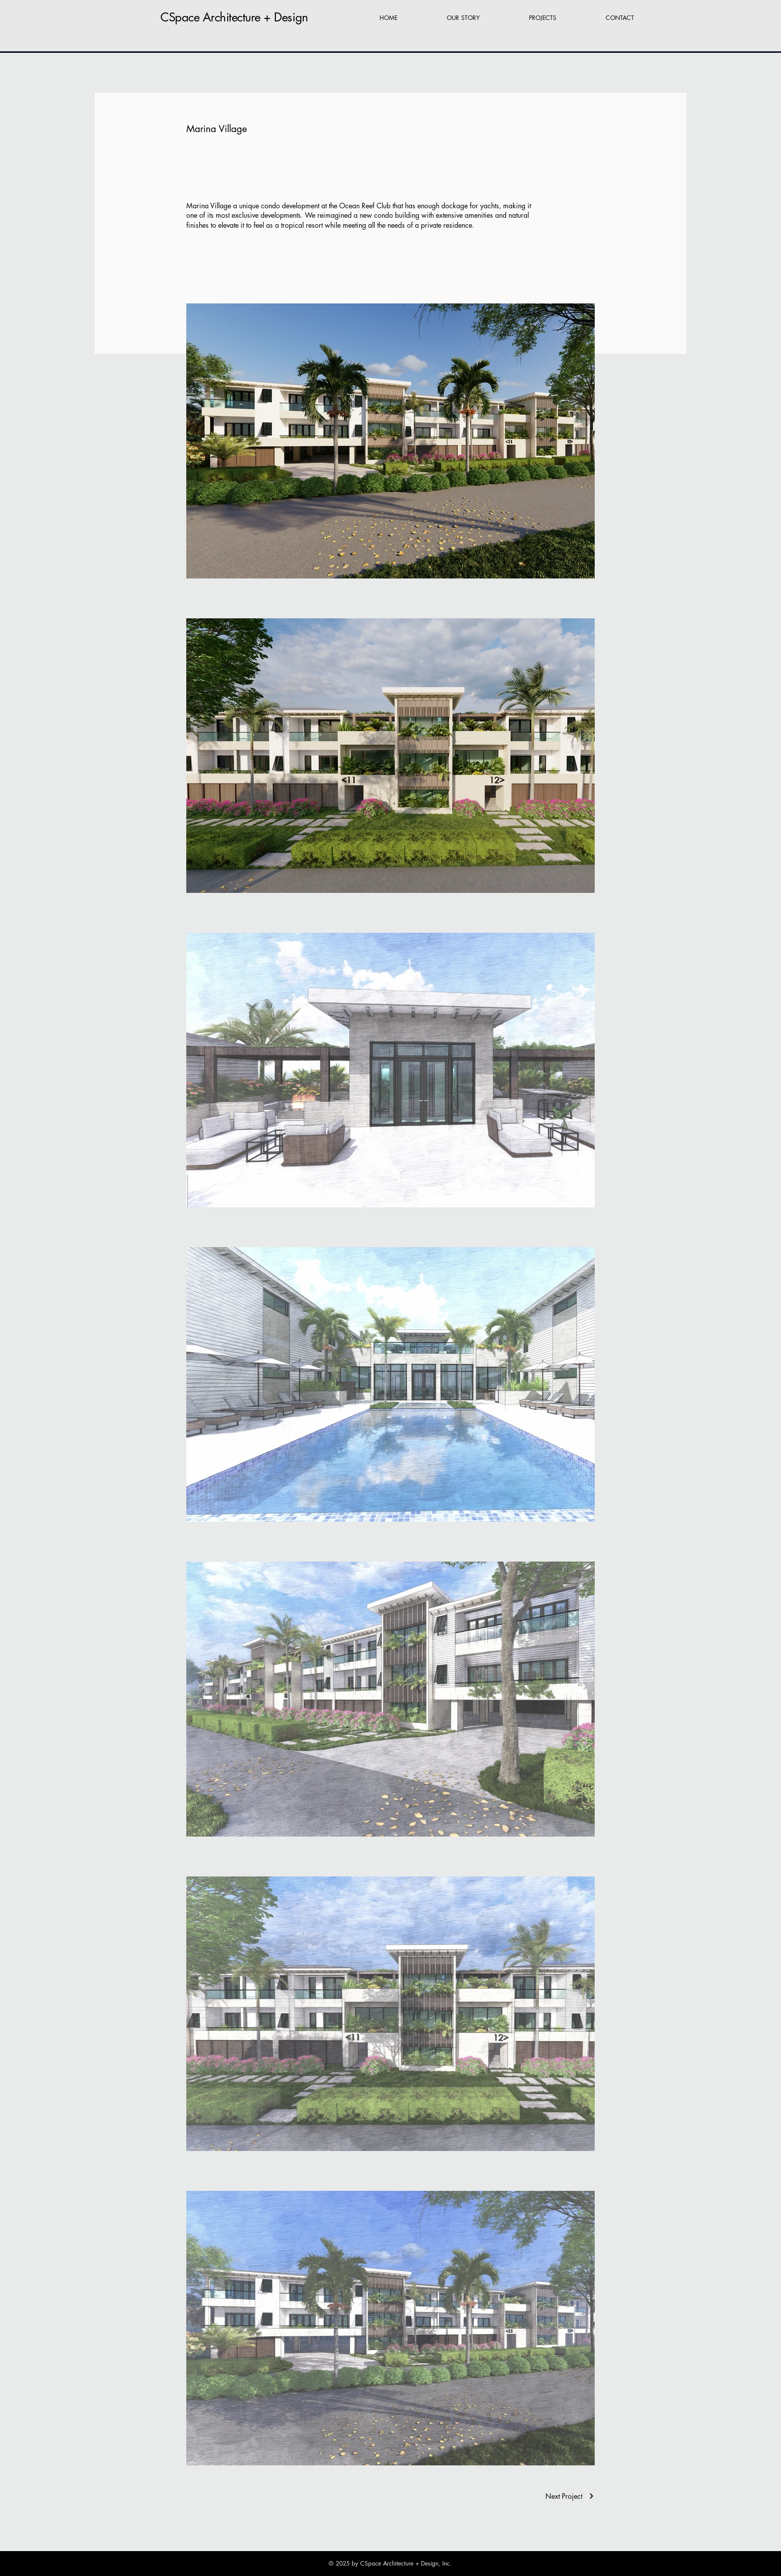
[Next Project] (570, 2496)
